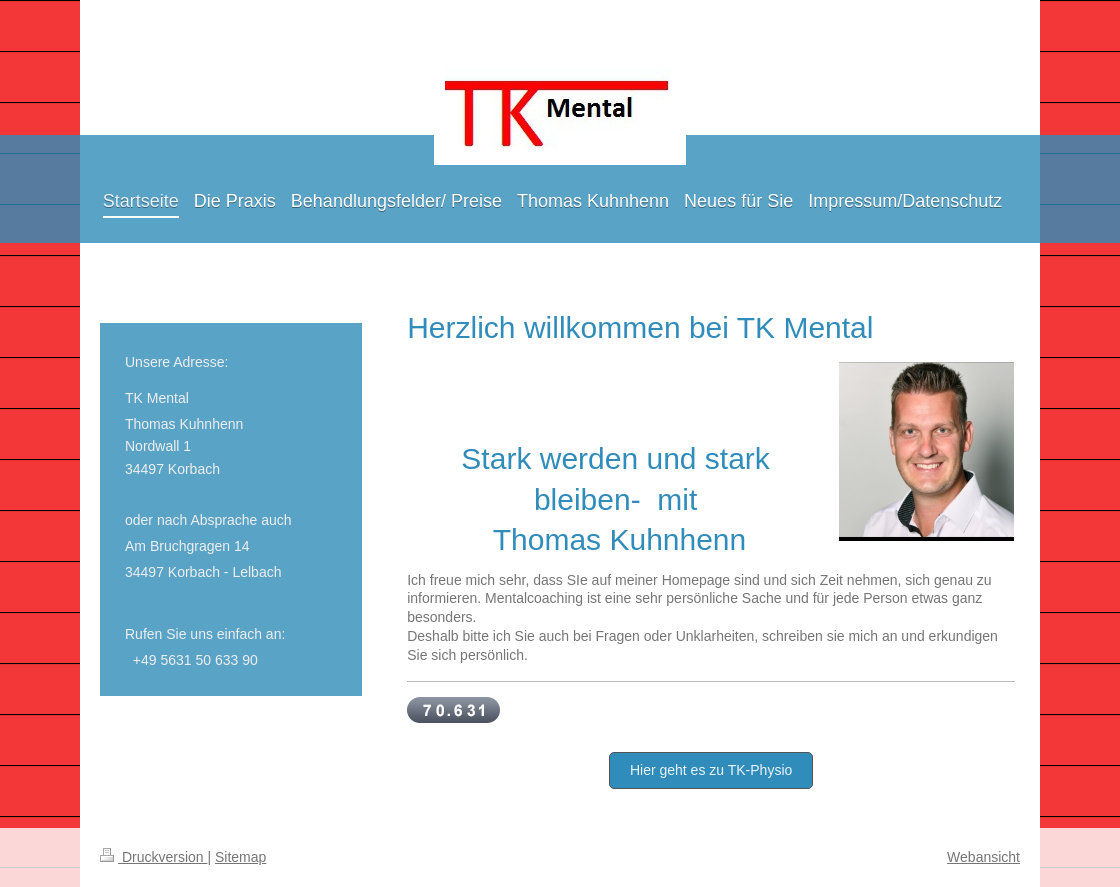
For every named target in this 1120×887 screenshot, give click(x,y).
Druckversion (153, 857)
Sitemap (240, 857)
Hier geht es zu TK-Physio (711, 770)
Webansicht (983, 857)
